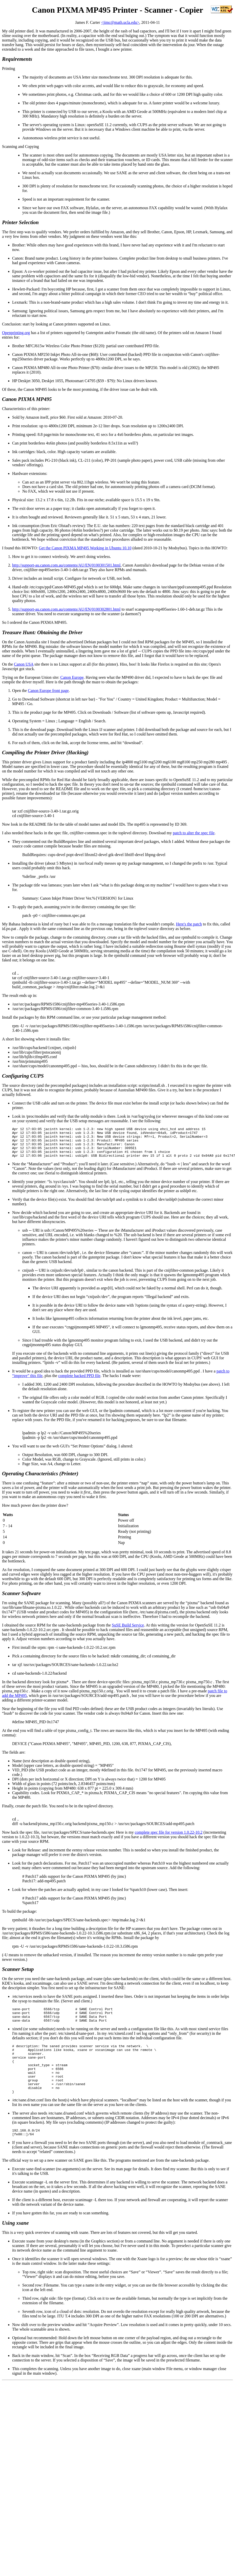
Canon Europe (72, 677)
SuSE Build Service (128, 1631)
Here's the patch (189, 924)
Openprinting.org (16, 333)
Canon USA (23, 664)
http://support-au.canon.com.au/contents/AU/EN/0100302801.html (66, 609)
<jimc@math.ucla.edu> (120, 22)
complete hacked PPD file (79, 1382)
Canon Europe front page (48, 690)
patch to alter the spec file (194, 833)
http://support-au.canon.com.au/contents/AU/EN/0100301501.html (66, 565)
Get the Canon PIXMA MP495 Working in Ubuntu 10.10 (85, 548)
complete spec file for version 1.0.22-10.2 (168, 1838)
